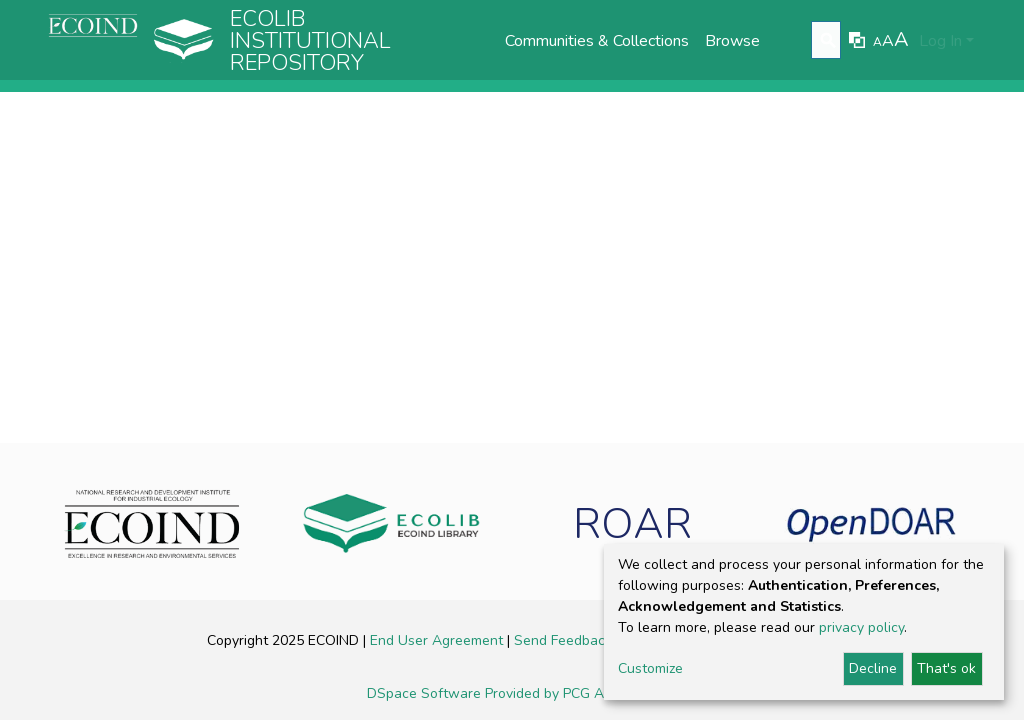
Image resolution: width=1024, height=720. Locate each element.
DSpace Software (426, 693)
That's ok (946, 668)
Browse (732, 41)
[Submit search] (828, 41)
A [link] (877, 42)
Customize (650, 668)
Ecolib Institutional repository (310, 41)
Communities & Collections (597, 41)
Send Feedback (565, 640)
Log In (940, 41)
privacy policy (861, 627)
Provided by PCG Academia (571, 693)
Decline (873, 668)
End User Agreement (438, 640)
